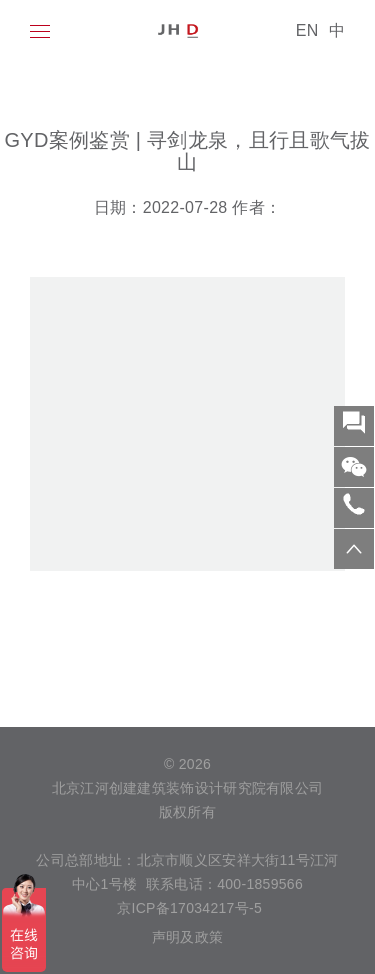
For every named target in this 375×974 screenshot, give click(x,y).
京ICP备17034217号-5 (187, 908)
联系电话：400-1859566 (224, 884)
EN (307, 30)
